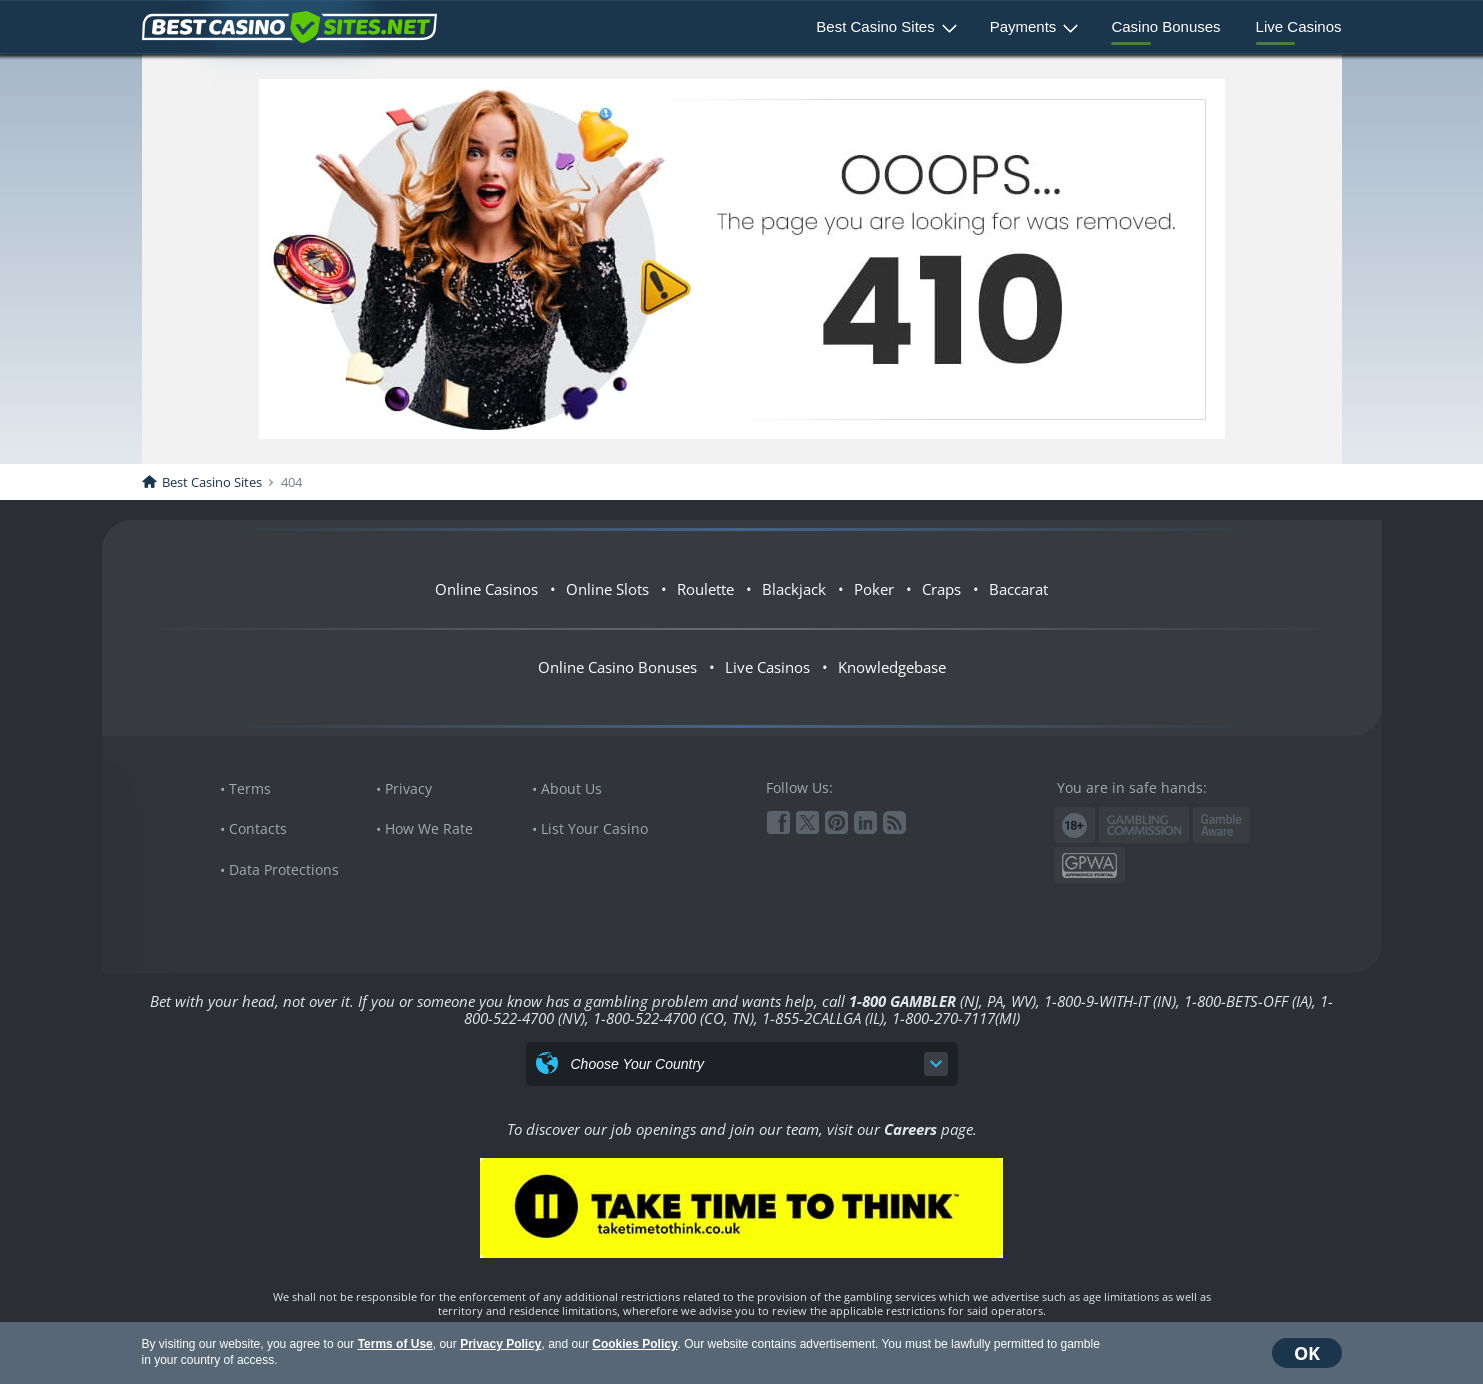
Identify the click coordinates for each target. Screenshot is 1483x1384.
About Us (571, 788)
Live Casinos (1299, 26)
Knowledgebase (892, 667)
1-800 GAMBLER (902, 1001)
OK (1307, 1353)
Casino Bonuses (1165, 26)
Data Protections (284, 869)
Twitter (807, 822)
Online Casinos (486, 589)
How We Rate (429, 828)
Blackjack (794, 589)
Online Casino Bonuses (617, 667)
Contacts (258, 828)
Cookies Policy (634, 1344)
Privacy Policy (500, 1344)
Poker (874, 589)
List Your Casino (594, 828)
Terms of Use (395, 1344)
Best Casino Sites (875, 26)
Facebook (778, 822)
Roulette (705, 589)
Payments (1023, 26)
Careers (910, 1129)
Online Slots (607, 589)
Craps (941, 589)
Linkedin (865, 822)
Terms (250, 788)
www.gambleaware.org (1221, 825)
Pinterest (836, 822)
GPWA (1089, 865)
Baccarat (1018, 589)
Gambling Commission (1144, 825)
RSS (894, 822)
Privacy (408, 788)
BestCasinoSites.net (289, 27)
